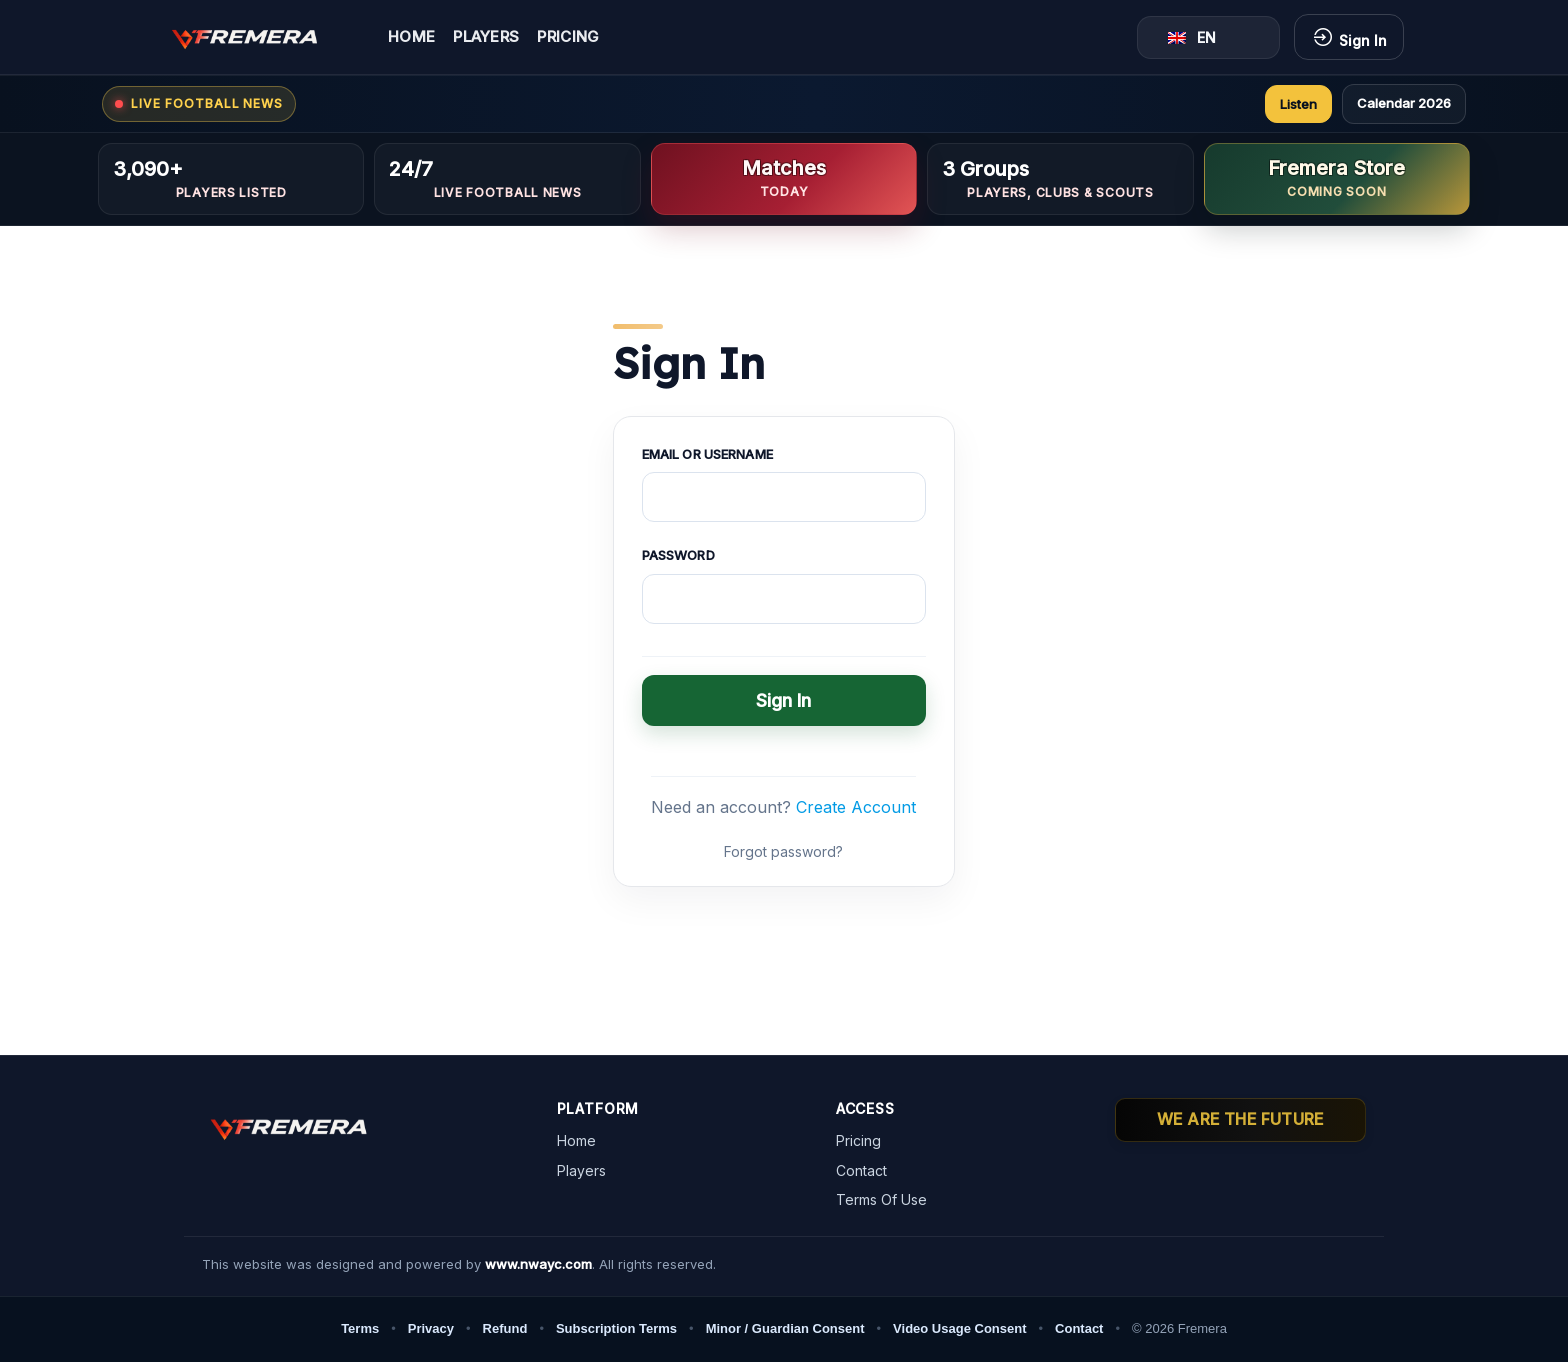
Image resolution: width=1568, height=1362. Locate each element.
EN (1192, 37)
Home (411, 37)
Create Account (856, 807)
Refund (505, 1328)
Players (486, 37)
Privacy (431, 1328)
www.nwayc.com (538, 1264)
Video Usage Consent (959, 1328)
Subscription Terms (616, 1328)
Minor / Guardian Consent (785, 1328)
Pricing (568, 37)
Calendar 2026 (1404, 103)
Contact (861, 1170)
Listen (1298, 104)
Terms (360, 1328)
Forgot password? (783, 851)
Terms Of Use (881, 1199)
